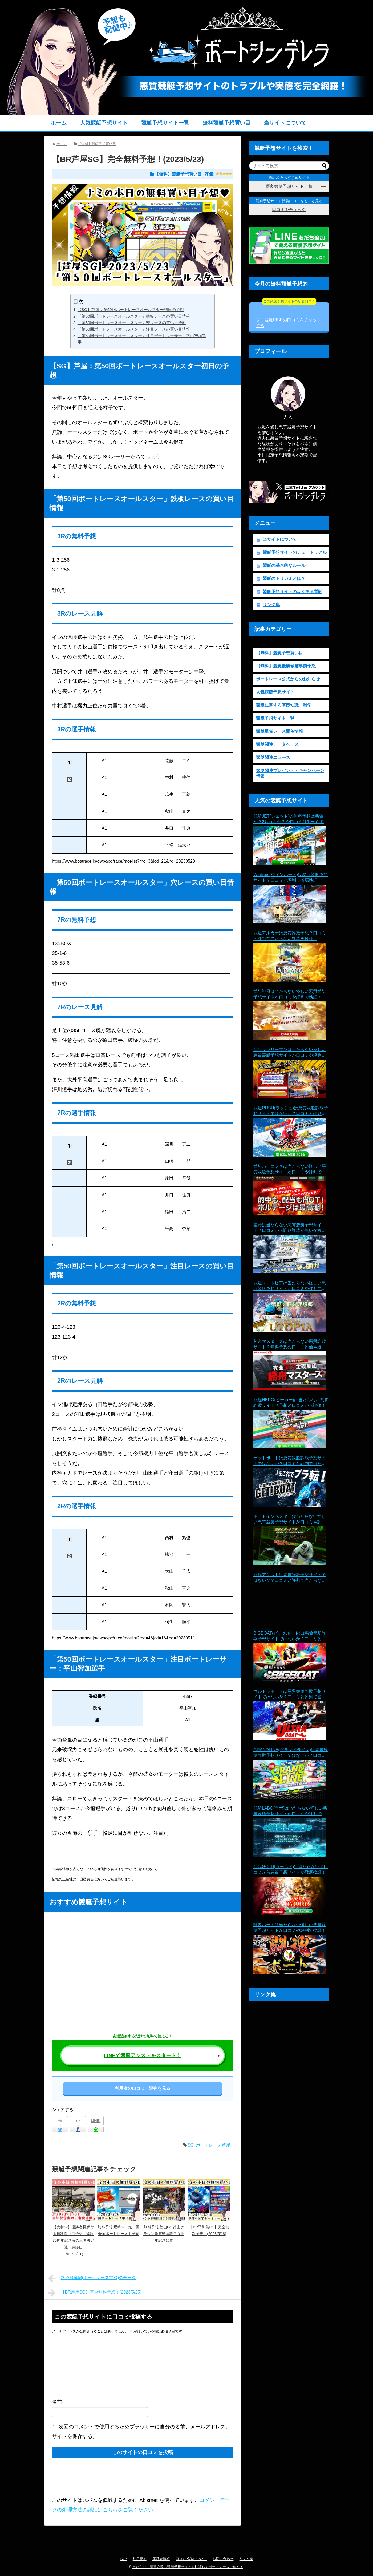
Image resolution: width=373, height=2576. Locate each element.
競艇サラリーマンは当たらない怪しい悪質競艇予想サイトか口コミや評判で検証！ (289, 1052)
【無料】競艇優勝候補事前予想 (286, 666)
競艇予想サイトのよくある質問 (292, 591)
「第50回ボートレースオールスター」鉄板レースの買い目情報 (134, 316)
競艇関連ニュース (273, 757)
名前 (57, 2402)
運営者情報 (161, 2559)
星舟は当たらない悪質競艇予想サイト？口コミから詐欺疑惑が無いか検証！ (287, 1228)
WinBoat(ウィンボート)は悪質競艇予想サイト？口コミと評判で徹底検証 (290, 877)
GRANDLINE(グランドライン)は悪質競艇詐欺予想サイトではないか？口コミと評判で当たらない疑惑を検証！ (290, 1752)
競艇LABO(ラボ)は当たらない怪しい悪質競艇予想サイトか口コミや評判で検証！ (290, 1811)
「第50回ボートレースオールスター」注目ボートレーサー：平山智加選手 (142, 338)
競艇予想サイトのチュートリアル (295, 552)
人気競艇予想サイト (104, 122)
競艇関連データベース (277, 744)
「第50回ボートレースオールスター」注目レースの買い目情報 (134, 329)
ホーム (59, 122)
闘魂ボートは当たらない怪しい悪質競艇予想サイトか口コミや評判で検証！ (289, 1927)
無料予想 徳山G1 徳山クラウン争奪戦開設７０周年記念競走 (163, 2234)
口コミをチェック (289, 209)
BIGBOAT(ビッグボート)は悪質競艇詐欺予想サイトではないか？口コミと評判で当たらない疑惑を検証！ (289, 1636)
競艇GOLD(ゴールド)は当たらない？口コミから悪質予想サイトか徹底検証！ (290, 1869)
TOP (123, 2559)
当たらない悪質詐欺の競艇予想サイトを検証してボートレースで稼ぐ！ (187, 2567)
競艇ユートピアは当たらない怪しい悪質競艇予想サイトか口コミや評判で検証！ (289, 1286)
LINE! (96, 2121)
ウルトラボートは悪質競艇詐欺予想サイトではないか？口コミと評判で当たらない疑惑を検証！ (289, 1694)
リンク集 (271, 604)
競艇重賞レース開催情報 (279, 731)
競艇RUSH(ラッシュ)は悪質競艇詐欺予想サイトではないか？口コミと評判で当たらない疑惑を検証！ (290, 1111)
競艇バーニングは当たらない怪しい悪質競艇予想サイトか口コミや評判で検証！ (289, 1169)
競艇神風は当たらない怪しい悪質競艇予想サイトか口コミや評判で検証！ (289, 994)
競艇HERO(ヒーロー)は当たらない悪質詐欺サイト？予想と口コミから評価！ (290, 1403)
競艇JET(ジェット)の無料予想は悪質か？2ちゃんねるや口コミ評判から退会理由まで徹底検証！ (290, 819)
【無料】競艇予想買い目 (178, 174)
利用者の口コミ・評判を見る (142, 2088)
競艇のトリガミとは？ (284, 578)
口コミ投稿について (191, 2559)
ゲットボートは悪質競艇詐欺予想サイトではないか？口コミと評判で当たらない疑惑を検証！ (289, 1461)
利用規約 (140, 2559)
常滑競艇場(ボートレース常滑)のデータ (92, 2278)
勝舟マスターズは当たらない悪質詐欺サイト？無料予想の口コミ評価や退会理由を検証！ (289, 1344)
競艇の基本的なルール (284, 565)
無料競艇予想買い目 (226, 122)
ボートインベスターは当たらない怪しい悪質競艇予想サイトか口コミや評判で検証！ (289, 1519)
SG (191, 2145)
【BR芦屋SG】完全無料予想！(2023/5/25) (94, 2292)
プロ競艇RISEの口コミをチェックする (288, 315)
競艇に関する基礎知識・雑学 (283, 705)
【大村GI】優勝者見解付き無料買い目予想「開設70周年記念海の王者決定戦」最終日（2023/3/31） (73, 2240)
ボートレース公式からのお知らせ (288, 679)
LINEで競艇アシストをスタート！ (142, 2055)
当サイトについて (285, 122)
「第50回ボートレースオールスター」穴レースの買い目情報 (132, 322)
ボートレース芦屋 (213, 2145)
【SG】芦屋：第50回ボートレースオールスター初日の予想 (131, 309)
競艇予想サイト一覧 (165, 122)
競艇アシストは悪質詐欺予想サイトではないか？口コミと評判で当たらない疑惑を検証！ (289, 1577)
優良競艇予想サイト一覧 (289, 186)
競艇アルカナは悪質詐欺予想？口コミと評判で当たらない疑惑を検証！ (289, 936)
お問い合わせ (223, 2559)
